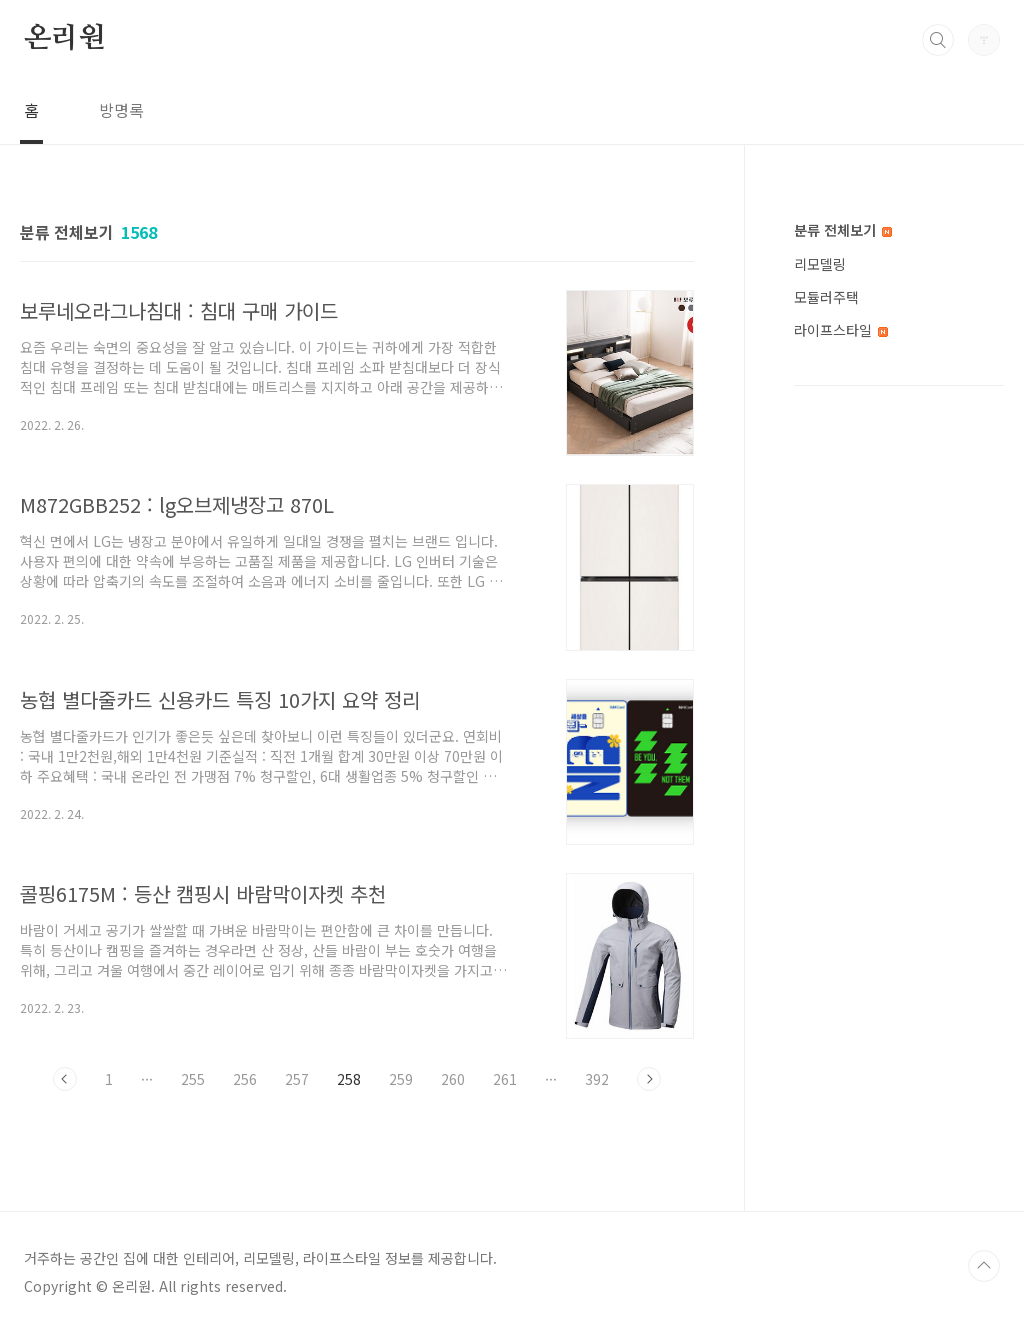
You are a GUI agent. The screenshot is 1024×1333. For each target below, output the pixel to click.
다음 (649, 1079)
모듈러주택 (826, 297)
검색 (938, 40)
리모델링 (820, 264)
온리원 (64, 39)
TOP (984, 1266)
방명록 (121, 110)
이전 (65, 1079)
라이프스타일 (841, 330)
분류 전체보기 (843, 230)
